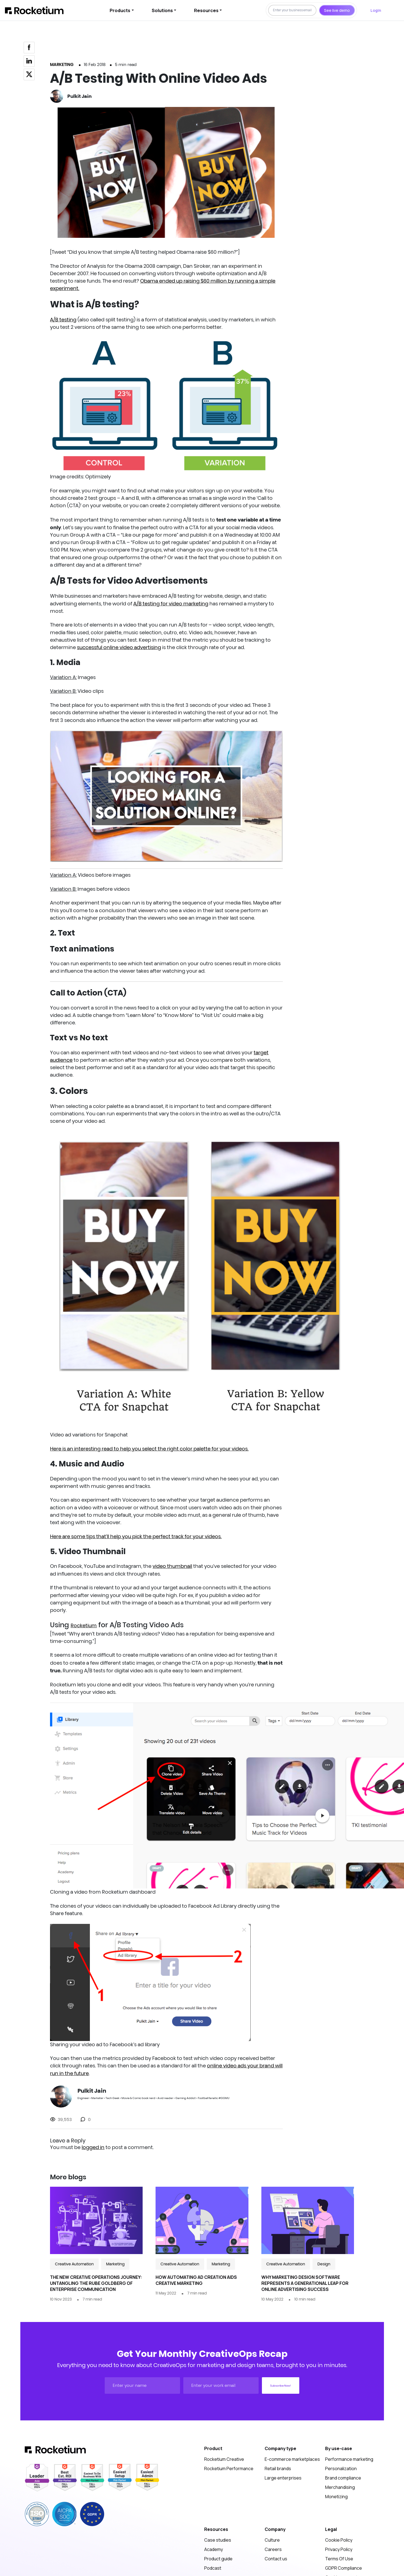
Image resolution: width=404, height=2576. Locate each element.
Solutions (162, 10)
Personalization (341, 2468)
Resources (206, 10)
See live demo (337, 10)
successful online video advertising (119, 647)
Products (120, 10)
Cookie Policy (338, 2540)
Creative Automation (74, 2263)
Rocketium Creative (224, 2459)
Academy (213, 2549)
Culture (272, 2540)
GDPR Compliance (343, 2568)
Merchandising (340, 2487)
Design (323, 2263)
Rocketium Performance (228, 2468)
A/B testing (63, 320)
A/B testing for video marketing (170, 604)
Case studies (217, 2540)
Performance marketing (349, 2459)
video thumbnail (172, 1566)
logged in (93, 2147)
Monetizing (336, 2497)
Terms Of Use (339, 2559)
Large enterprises (283, 2478)
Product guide (218, 2559)
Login (375, 10)
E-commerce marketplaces (292, 2459)
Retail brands (278, 2468)
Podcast (212, 2568)
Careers (273, 2549)
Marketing (62, 64)
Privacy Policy (338, 2549)
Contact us (276, 2559)
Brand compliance (343, 2478)
